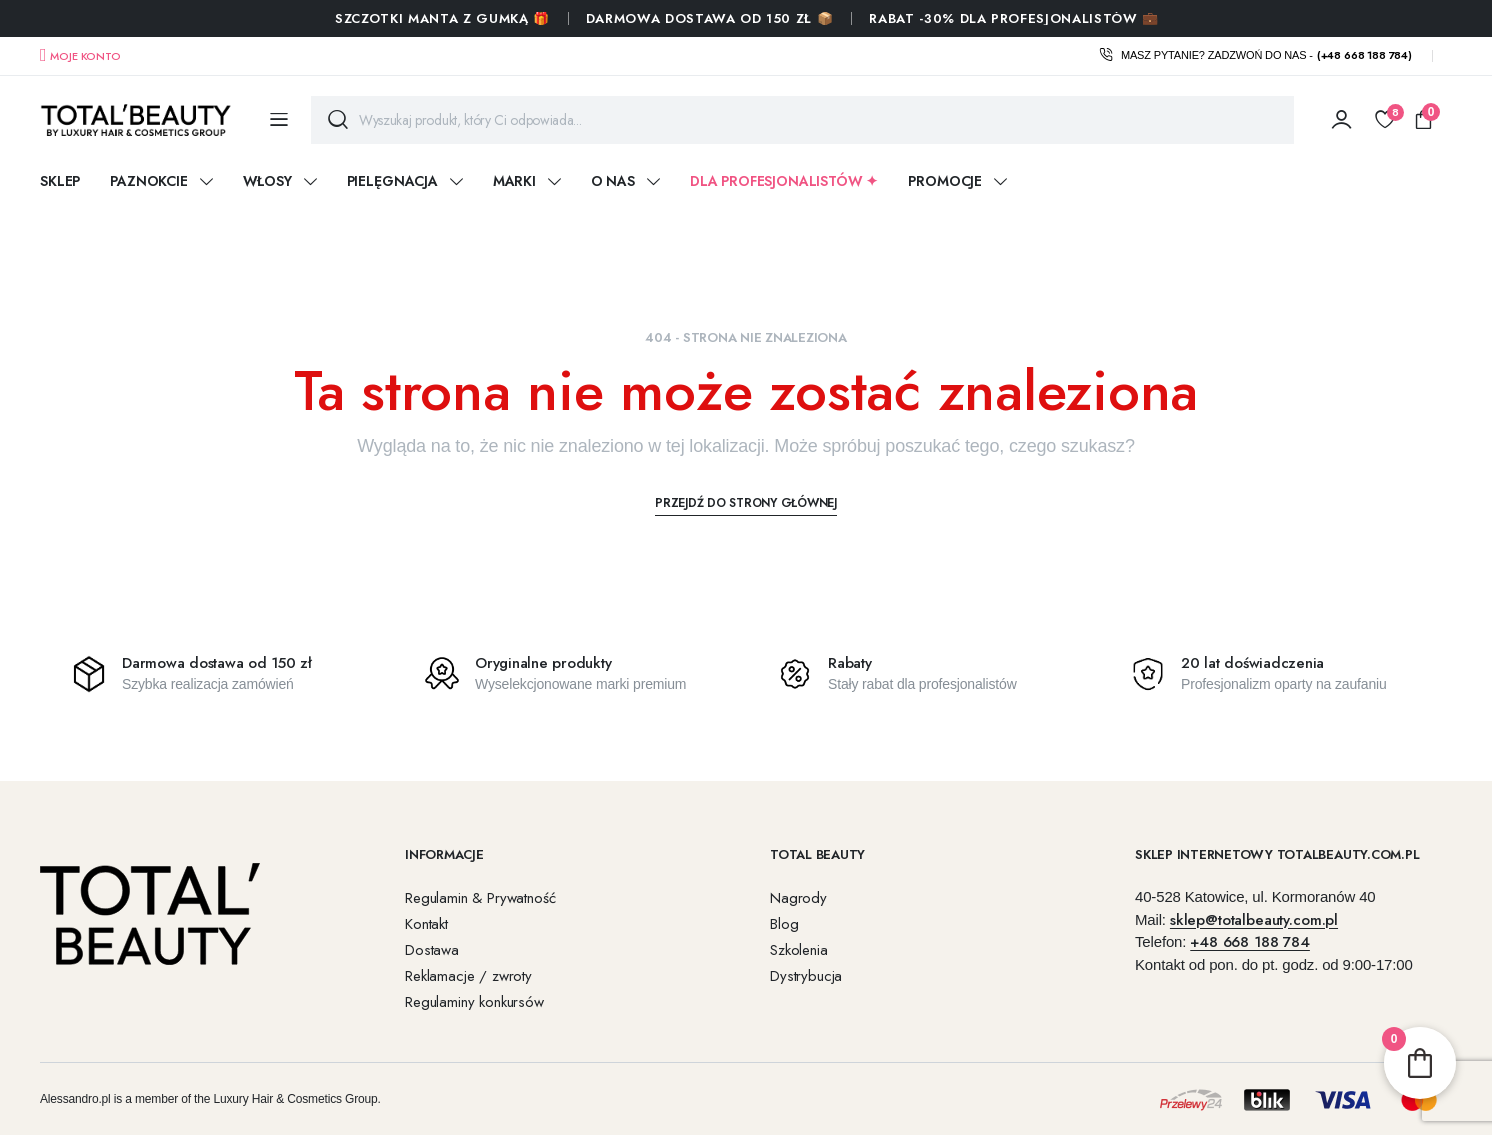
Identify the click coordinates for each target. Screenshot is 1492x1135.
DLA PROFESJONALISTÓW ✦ (784, 181)
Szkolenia (799, 950)
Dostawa (432, 950)
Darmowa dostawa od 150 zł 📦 (710, 18)
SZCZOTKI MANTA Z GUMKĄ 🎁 (442, 18)
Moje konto (85, 56)
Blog (784, 924)
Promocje (945, 181)
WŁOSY (267, 181)
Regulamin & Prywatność (480, 898)
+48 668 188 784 (1250, 942)
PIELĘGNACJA (392, 181)
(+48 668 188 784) (1364, 55)
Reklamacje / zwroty (468, 976)
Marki (514, 181)
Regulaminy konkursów (474, 1002)
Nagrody (798, 898)
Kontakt (426, 924)
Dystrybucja (806, 976)
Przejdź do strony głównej (746, 503)
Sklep (60, 181)
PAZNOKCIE (149, 181)
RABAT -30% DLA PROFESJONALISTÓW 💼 (1013, 18)
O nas (613, 181)
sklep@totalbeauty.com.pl (1254, 920)
